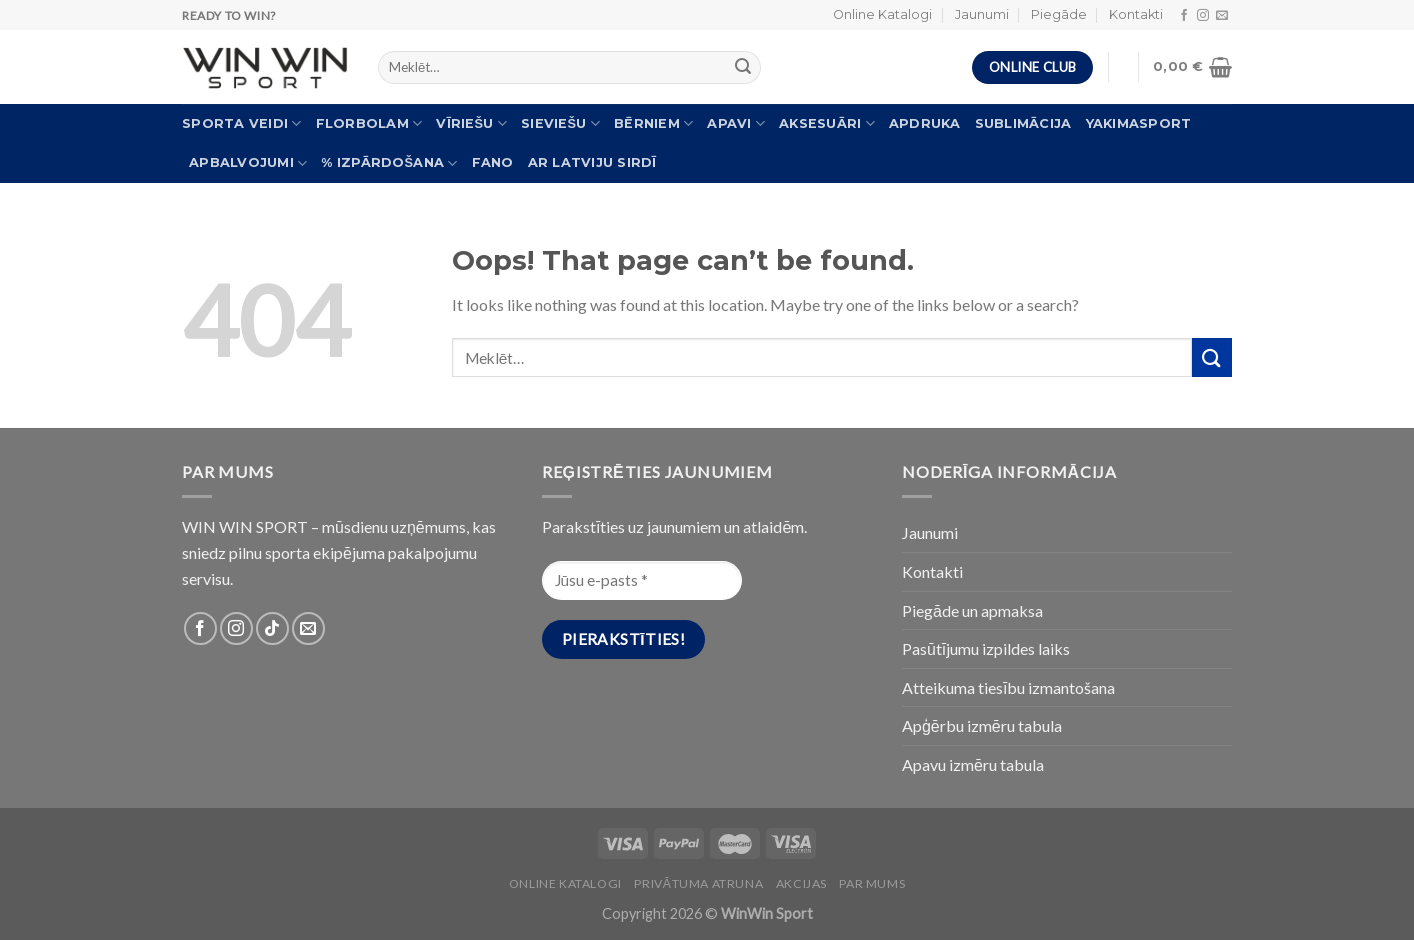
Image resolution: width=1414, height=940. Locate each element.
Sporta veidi (242, 123)
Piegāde (1059, 14)
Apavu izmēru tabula (973, 764)
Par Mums (872, 883)
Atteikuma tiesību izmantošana (1008, 687)
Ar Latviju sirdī (592, 162)
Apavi (736, 123)
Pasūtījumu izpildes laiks (986, 648)
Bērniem (653, 123)
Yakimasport (1139, 123)
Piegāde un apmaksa (972, 610)
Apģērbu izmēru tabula (982, 725)
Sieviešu (560, 123)
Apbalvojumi (248, 163)
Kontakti (1136, 14)
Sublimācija (1023, 123)
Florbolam (369, 123)
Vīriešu (471, 123)
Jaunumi (982, 14)
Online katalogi (565, 883)
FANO (493, 162)
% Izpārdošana (389, 163)
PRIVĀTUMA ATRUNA (698, 883)
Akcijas (801, 883)
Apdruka (925, 123)
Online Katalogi (882, 14)
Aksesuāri (827, 123)
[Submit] (1212, 357)
